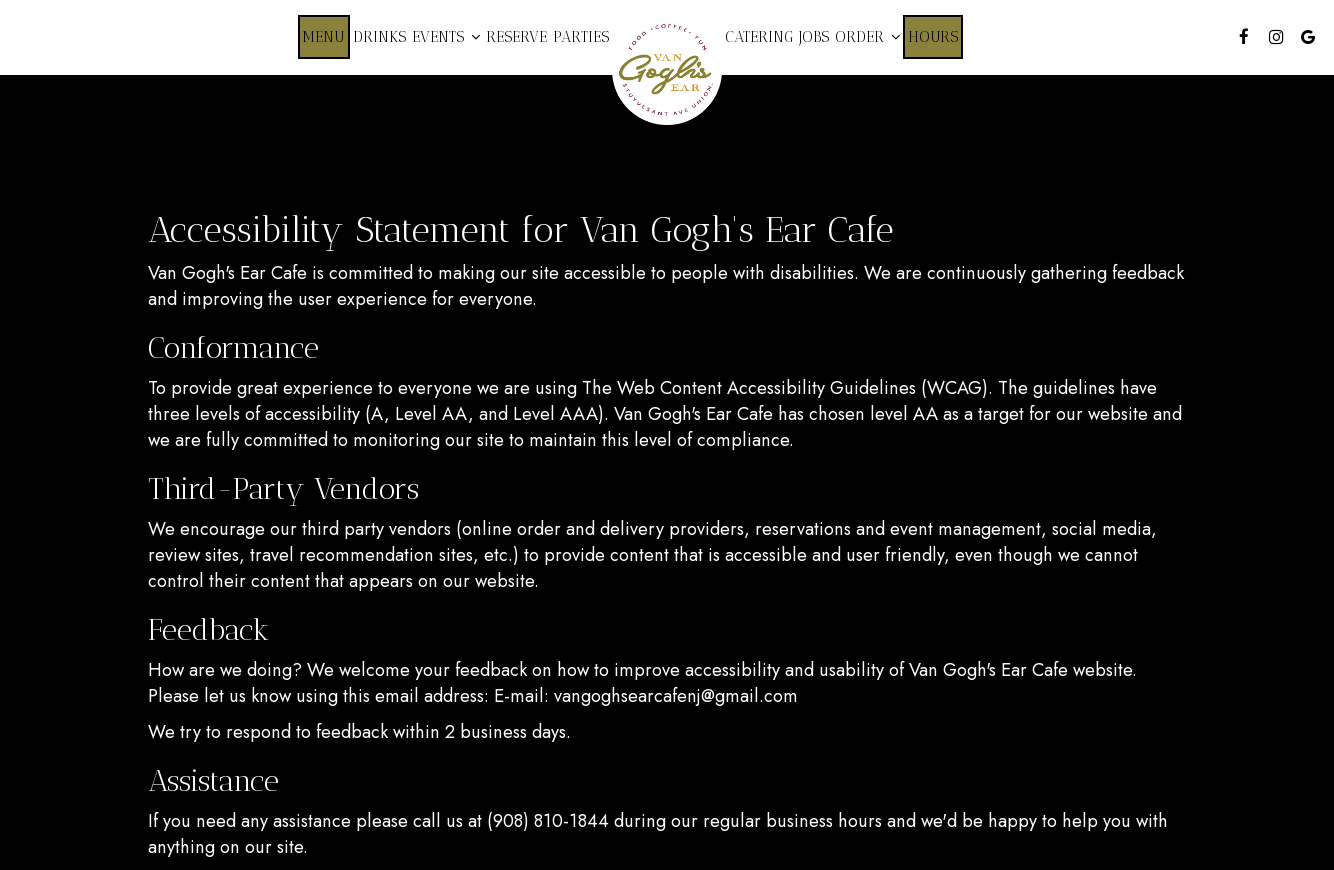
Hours (933, 37)
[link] (667, 70)
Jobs (814, 37)
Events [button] (446, 37)
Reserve (516, 37)
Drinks (379, 37)
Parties (581, 37)
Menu (324, 37)
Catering (759, 37)
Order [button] (867, 37)
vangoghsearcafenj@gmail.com (676, 696)
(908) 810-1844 (548, 821)
